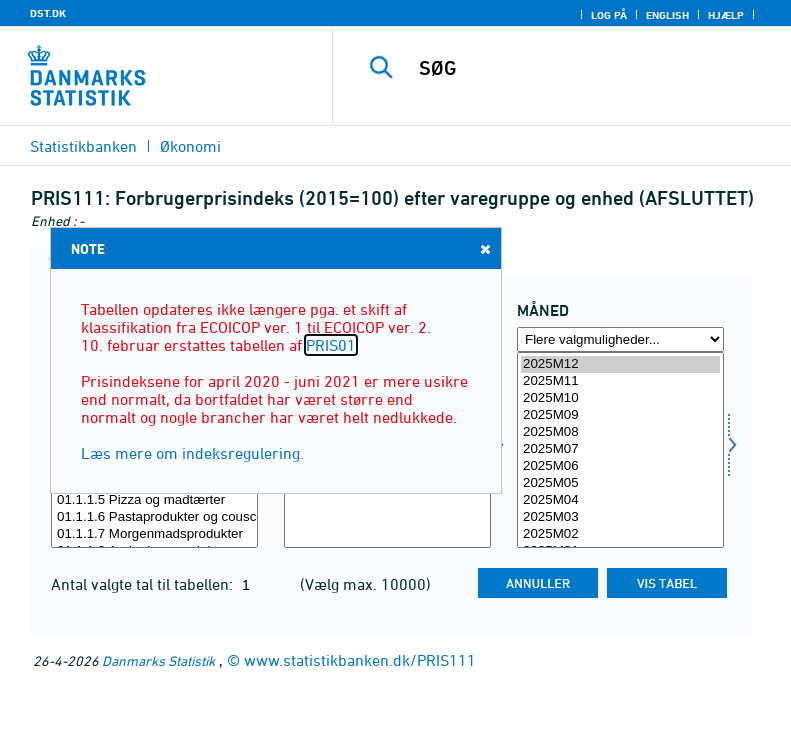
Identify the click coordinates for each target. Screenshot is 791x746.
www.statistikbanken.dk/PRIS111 (360, 660)
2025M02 (620, 534)
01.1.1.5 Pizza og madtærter (154, 500)
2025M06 (620, 466)
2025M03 (620, 517)
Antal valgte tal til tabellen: (144, 584)
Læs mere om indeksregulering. (192, 453)
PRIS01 (331, 345)
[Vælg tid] (620, 450)
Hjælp (726, 15)
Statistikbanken (83, 146)
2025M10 (620, 398)
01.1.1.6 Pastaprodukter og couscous (154, 517)
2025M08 (620, 432)
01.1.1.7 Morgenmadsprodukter (154, 534)
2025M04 (620, 500)
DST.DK (48, 13)
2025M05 (620, 483)
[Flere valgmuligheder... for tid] (620, 339)
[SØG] (592, 68)
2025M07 (620, 449)
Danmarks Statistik (158, 660)
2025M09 (620, 415)
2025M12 (620, 364)
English (667, 15)
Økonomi (190, 146)
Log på (609, 15)
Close (484, 248)
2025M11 (620, 381)
